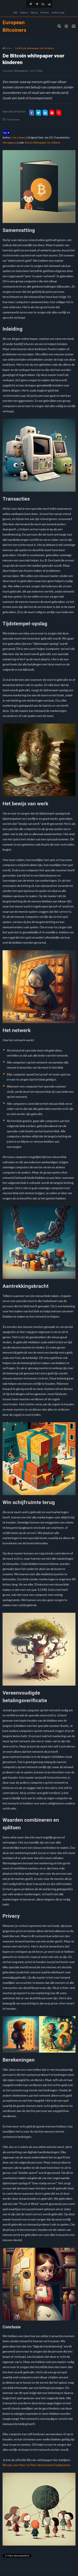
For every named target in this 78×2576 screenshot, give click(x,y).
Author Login (58, 12)
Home (7, 48)
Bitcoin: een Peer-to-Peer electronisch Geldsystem (36, 2465)
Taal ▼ (6, 132)
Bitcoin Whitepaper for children (42, 142)
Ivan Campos (19, 137)
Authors (24, 12)
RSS (15, 12)
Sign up (34, 12)
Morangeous (21, 70)
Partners (45, 12)
